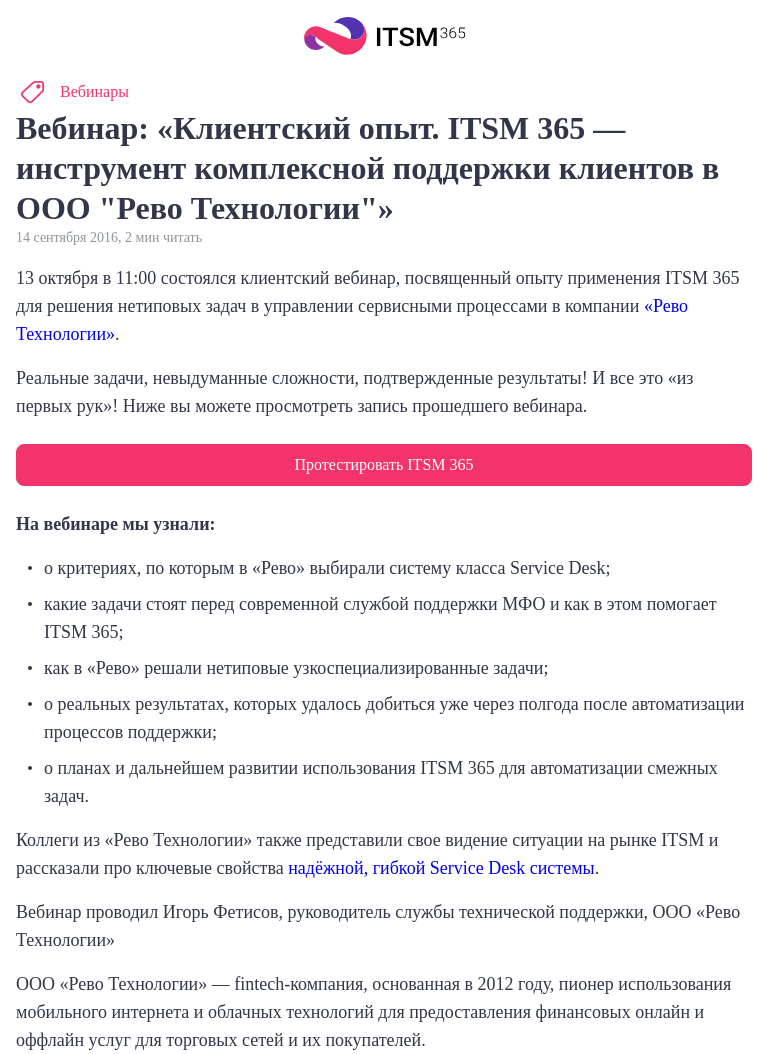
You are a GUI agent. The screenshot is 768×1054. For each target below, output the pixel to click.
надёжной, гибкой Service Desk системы (441, 868)
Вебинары (94, 91)
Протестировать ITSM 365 (383, 464)
